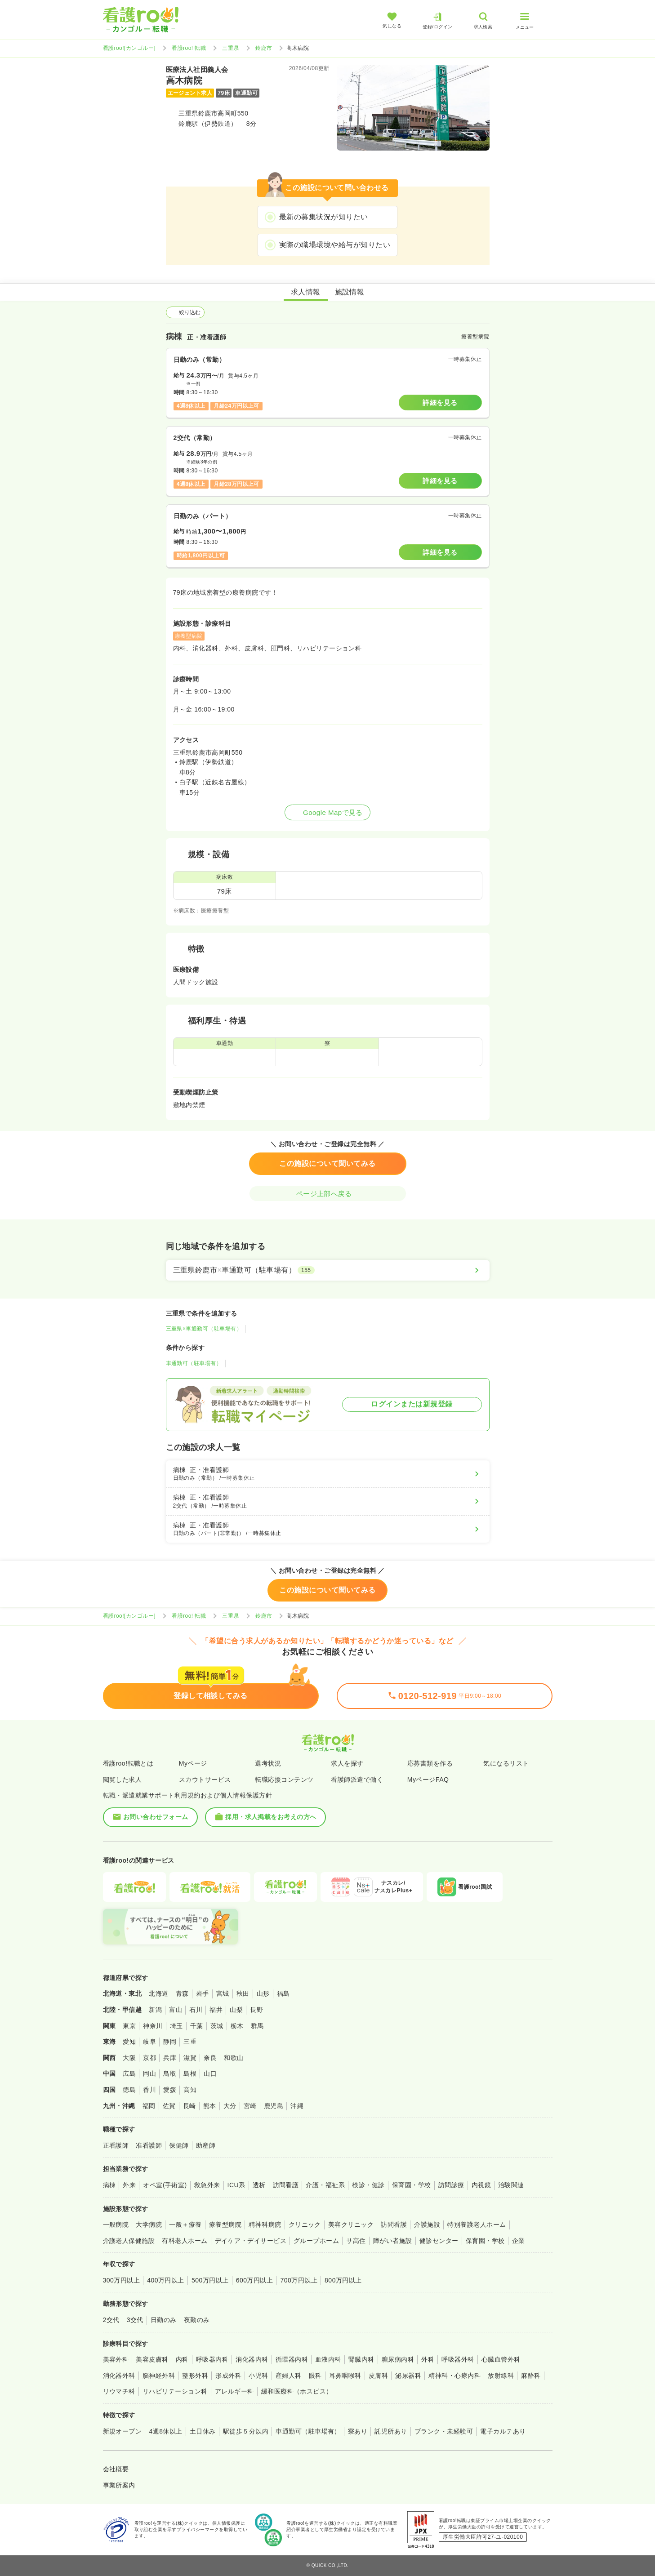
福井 (216, 2009)
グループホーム (316, 2240)
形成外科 (228, 2375)
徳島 (129, 2089)
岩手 (202, 1993)
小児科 (258, 2375)
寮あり (357, 2431)
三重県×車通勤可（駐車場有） (204, 1329)
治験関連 (511, 2185)
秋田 (243, 1993)
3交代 (135, 2319)
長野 (256, 2009)
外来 (129, 2185)
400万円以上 (165, 2280)
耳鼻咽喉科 (345, 2375)
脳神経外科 (159, 2375)
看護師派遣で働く (357, 1779)
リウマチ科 (119, 2391)
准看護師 (149, 2145)
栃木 (237, 2025)
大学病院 (149, 2224)
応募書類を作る (430, 1763)
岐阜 (149, 2041)
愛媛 (169, 2089)
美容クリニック (351, 2224)
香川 (149, 2089)
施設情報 (350, 292)
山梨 (236, 2009)
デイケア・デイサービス (250, 2240)
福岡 (149, 2105)
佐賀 (169, 2105)
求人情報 (306, 292)
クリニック (305, 2224)
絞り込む (185, 312)
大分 (229, 2105)
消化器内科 (252, 2359)
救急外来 (207, 2185)
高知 (189, 2089)
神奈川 (152, 2025)
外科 (427, 2359)
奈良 (210, 2057)
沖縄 (296, 2105)
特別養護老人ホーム (476, 2224)
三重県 (230, 48)
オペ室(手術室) (165, 2185)
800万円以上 (343, 2280)
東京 (129, 2025)
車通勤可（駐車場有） (194, 1363)
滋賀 (189, 2057)
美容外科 (116, 2359)
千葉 (196, 2025)
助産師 (205, 2145)
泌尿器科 (408, 2375)
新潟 (155, 2009)
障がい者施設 (392, 2240)
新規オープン (122, 2431)
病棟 (109, 2185)
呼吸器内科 (212, 2359)
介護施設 (427, 2224)
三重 (189, 2041)
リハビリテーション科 (175, 2391)
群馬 (257, 2025)
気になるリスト (506, 1763)
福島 (283, 1993)
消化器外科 (119, 2375)
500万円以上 (210, 2280)
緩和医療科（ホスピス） (297, 2391)
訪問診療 (451, 2185)
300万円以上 (121, 2280)
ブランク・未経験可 (443, 2431)
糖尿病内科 (398, 2359)
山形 (263, 1993)
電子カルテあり (503, 2431)
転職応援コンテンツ (284, 1779)
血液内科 (328, 2359)
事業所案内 (119, 2485)
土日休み (203, 2431)
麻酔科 (530, 2375)
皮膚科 (378, 2375)
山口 (210, 2073)
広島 (129, 2073)
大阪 (129, 2057)
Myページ (193, 1763)
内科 (182, 2359)
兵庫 (169, 2057)
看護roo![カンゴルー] (129, 48)
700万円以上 (298, 2280)
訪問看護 (286, 2185)
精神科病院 (265, 2224)
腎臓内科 (361, 2359)
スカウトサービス (205, 1779)
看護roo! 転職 (189, 48)
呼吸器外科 (457, 2359)
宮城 (222, 1993)
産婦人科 (289, 2375)
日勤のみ (164, 2319)
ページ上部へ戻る (327, 1193)
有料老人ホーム (184, 2240)
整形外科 (195, 2375)
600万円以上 (254, 2280)
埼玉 (176, 2025)
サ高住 (355, 2240)
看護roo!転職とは (128, 1763)
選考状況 (268, 1763)
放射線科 (501, 2375)
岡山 (149, 2073)
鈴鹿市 (263, 48)
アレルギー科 (234, 2391)
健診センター (439, 2240)
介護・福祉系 (325, 2185)
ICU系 (236, 2185)
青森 (182, 1993)
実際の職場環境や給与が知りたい (334, 245)
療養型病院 (225, 2224)
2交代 (111, 2319)
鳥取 (169, 2073)
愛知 (129, 2041)
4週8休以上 (165, 2431)
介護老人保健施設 (129, 2240)
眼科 (315, 2375)
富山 (175, 2009)
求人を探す (347, 1763)
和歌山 (233, 2057)
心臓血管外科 (501, 2359)
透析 (259, 2185)
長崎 (189, 2105)
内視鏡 (481, 2185)
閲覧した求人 (122, 1779)
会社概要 (116, 2469)
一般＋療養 (185, 2224)
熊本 (209, 2105)
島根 (189, 2073)
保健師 (178, 2145)
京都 (149, 2057)
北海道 (158, 1993)
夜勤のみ (197, 2319)
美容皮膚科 (152, 2359)
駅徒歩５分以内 (245, 2431)
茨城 (216, 2025)
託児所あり (390, 2431)
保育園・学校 (411, 2185)
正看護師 (116, 2145)
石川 (195, 2009)
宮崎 (250, 2105)
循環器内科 (292, 2359)
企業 (518, 2240)
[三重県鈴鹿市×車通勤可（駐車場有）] (328, 1270)
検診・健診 (368, 2185)
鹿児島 (273, 2105)
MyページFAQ (428, 1779)
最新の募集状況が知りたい (323, 217)
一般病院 (116, 2224)
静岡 (169, 2041)
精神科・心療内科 (454, 2375)
